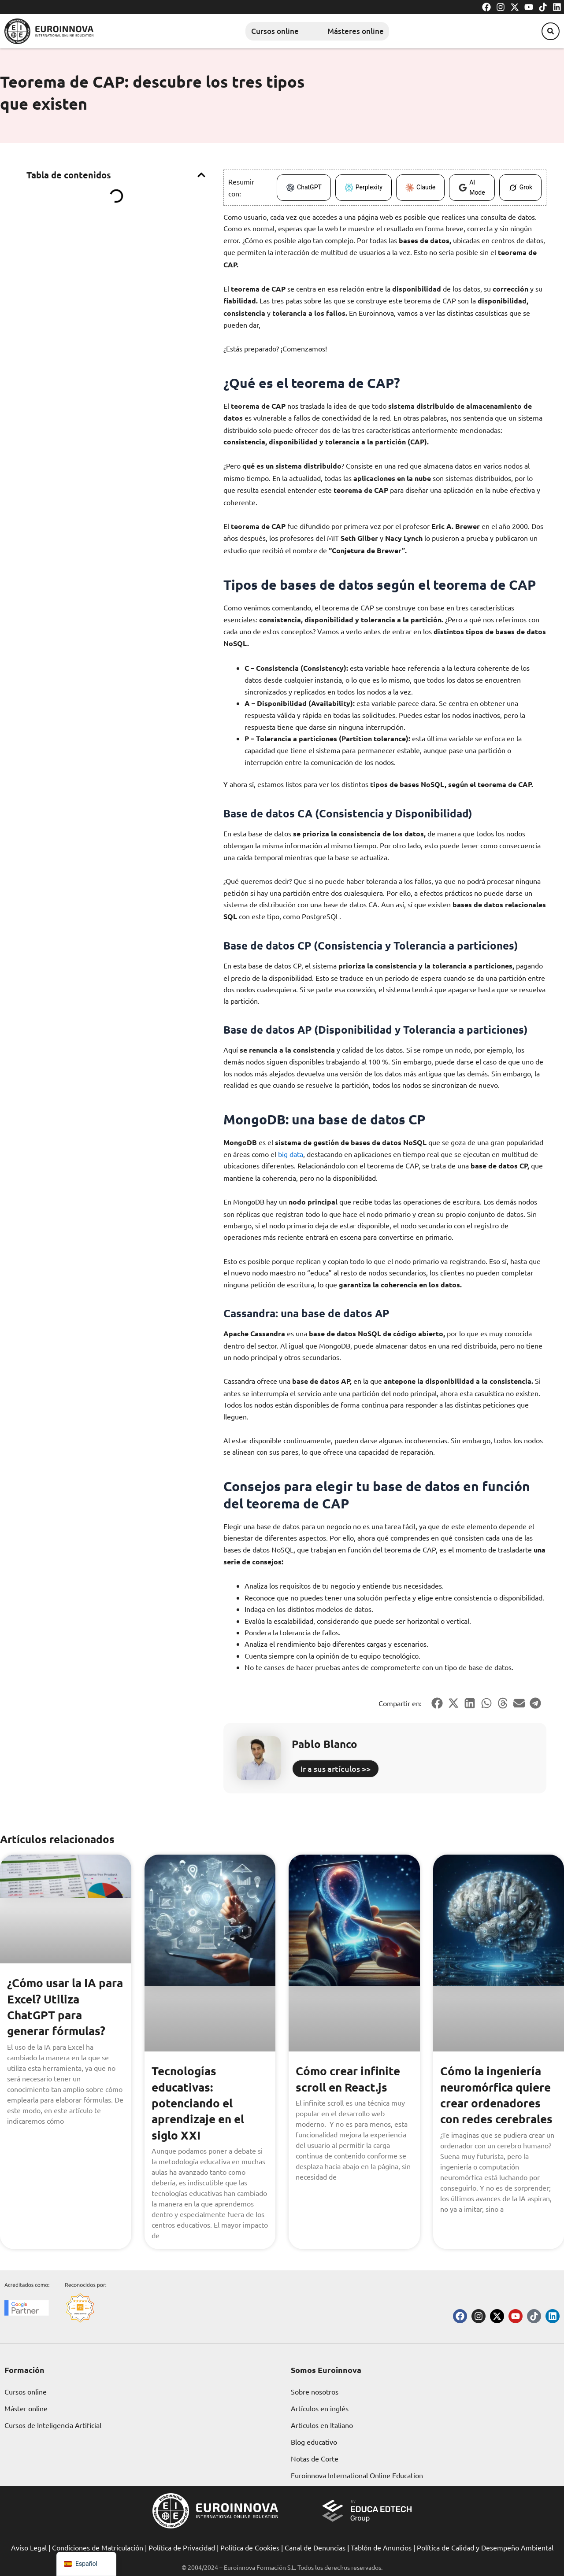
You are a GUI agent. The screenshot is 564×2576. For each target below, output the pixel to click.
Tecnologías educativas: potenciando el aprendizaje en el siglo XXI (201, 2101)
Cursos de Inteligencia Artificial (52, 2424)
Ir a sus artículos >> (336, 1768)
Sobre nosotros (314, 2391)
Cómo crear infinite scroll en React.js (352, 2077)
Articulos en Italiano (322, 2424)
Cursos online (260, 31)
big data (290, 1153)
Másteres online (359, 31)
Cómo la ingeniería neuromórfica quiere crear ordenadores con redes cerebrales (494, 2101)
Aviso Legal (29, 2547)
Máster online (26, 2407)
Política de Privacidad (181, 2547)
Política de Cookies (249, 2547)
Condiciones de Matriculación (97, 2547)
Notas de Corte (314, 2458)
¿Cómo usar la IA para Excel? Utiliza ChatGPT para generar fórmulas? (60, 2005)
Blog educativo (314, 2441)
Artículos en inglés (320, 2407)
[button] (546, 31)
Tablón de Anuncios (381, 2547)
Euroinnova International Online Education (357, 2474)
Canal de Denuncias (315, 2547)
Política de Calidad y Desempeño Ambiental (485, 2547)
